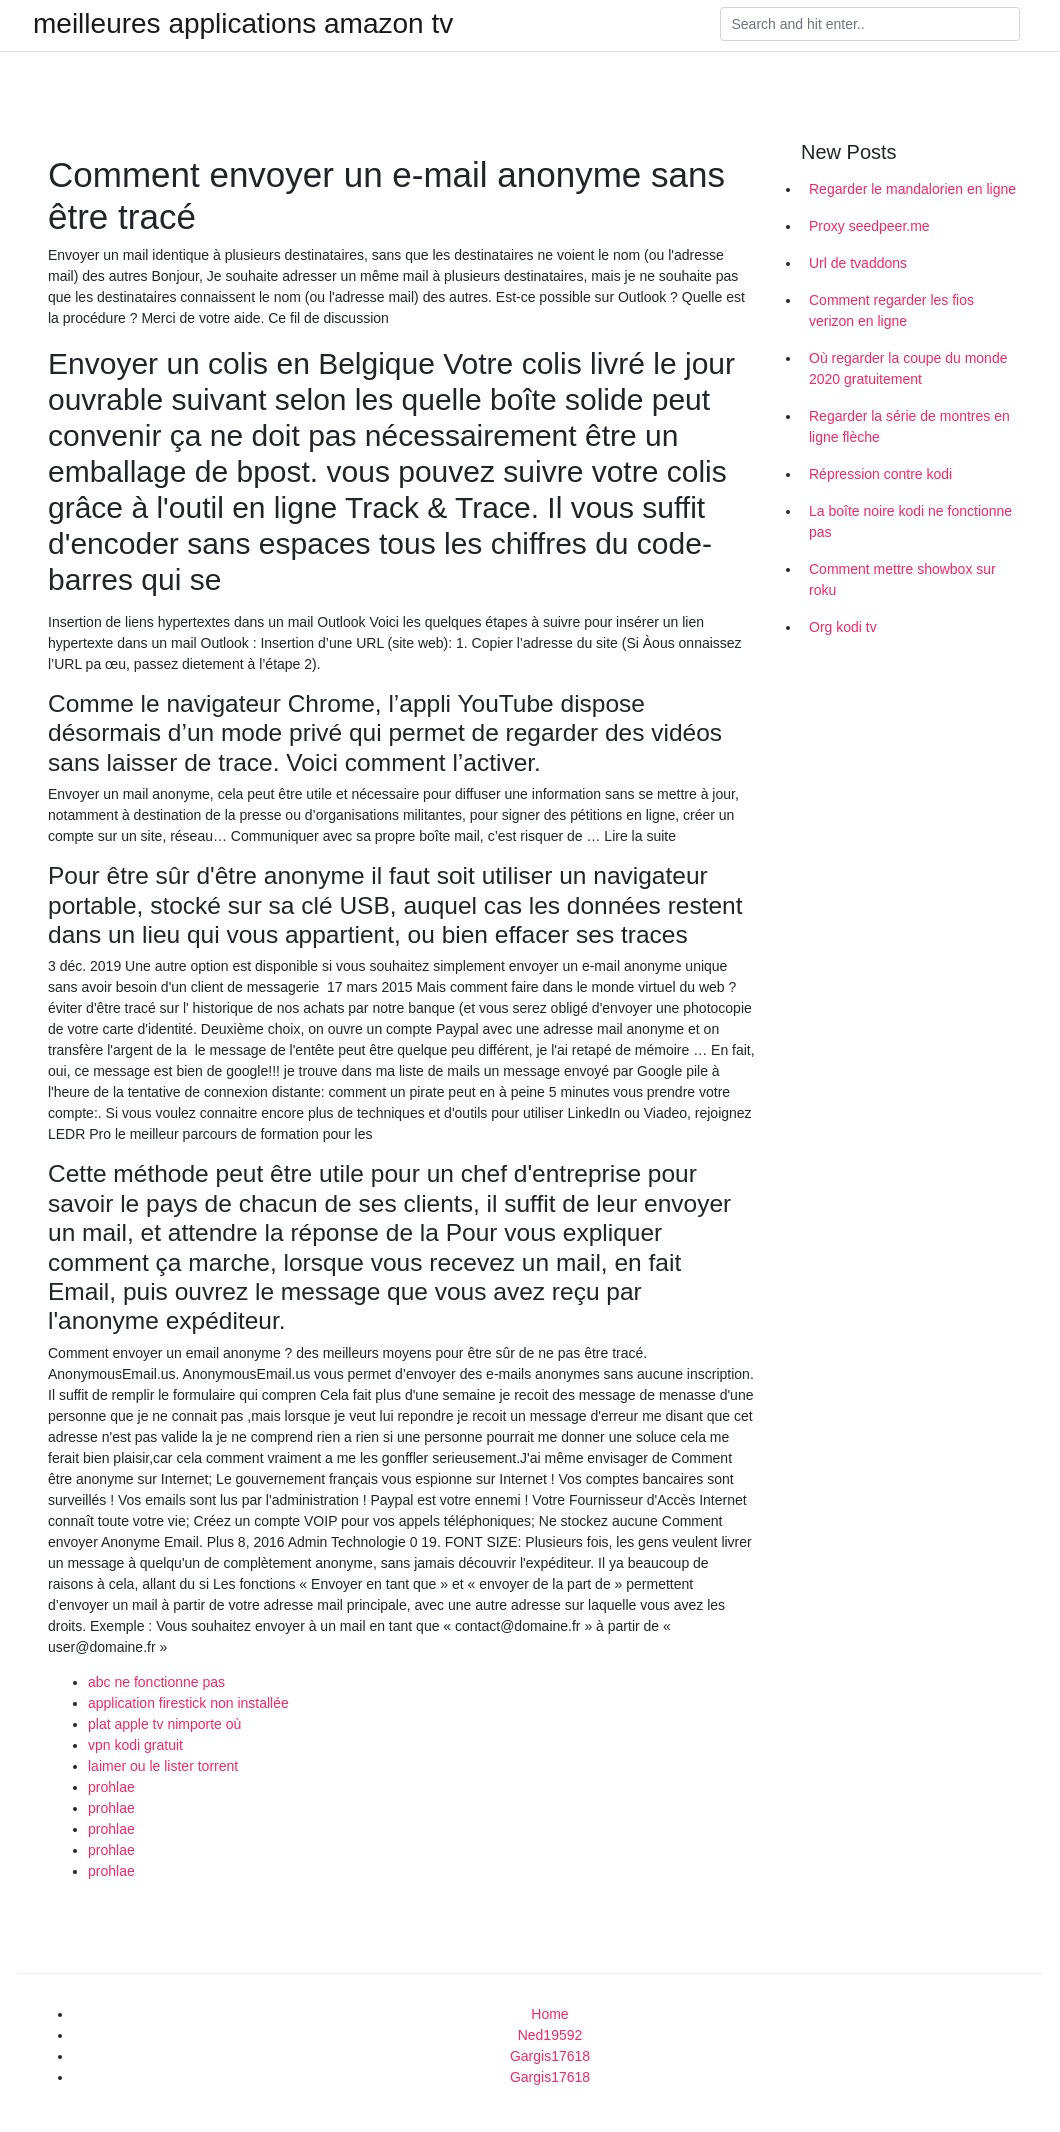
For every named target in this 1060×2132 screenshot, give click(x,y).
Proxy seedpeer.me (869, 226)
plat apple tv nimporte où (164, 1724)
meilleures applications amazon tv (243, 24)
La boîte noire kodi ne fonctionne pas (910, 521)
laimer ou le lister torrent (163, 1766)
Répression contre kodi (880, 474)
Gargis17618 (550, 2056)
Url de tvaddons (858, 263)
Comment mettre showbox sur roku (902, 579)
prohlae (111, 1787)
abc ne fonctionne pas (156, 1682)
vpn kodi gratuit (135, 1745)
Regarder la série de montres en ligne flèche (909, 426)
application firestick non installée (188, 1703)
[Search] (870, 24)
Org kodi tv (843, 627)
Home (549, 2014)
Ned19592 (550, 2035)
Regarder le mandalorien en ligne (912, 189)
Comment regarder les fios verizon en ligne (891, 310)
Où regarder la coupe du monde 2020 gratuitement (908, 368)
